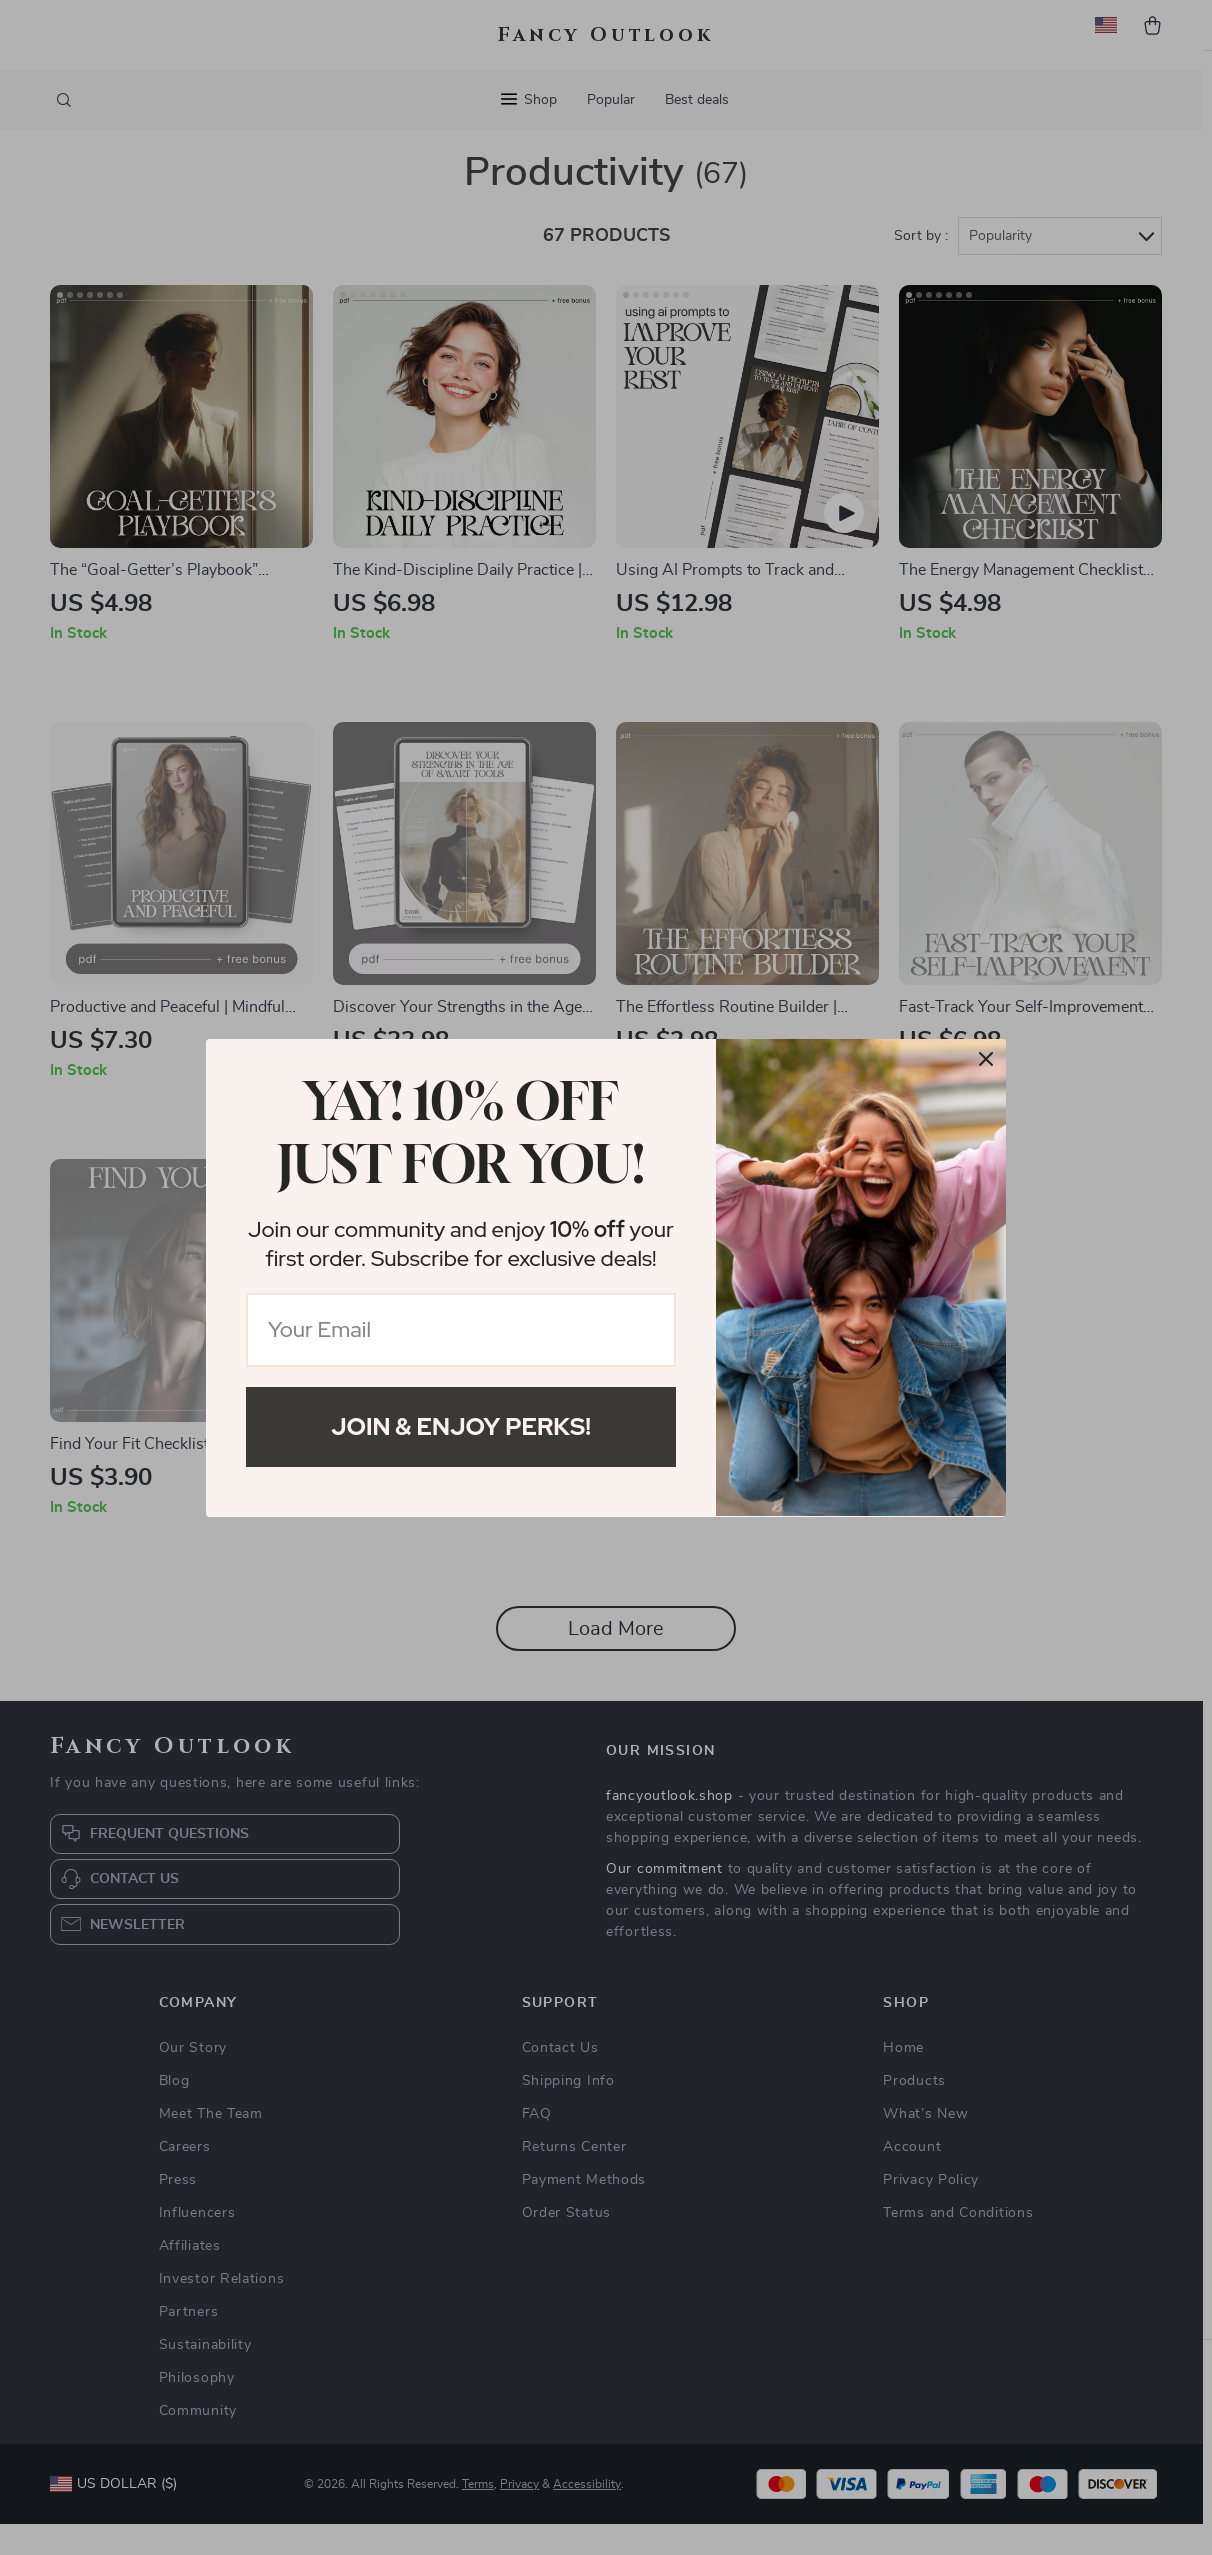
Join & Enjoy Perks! (461, 1426)
